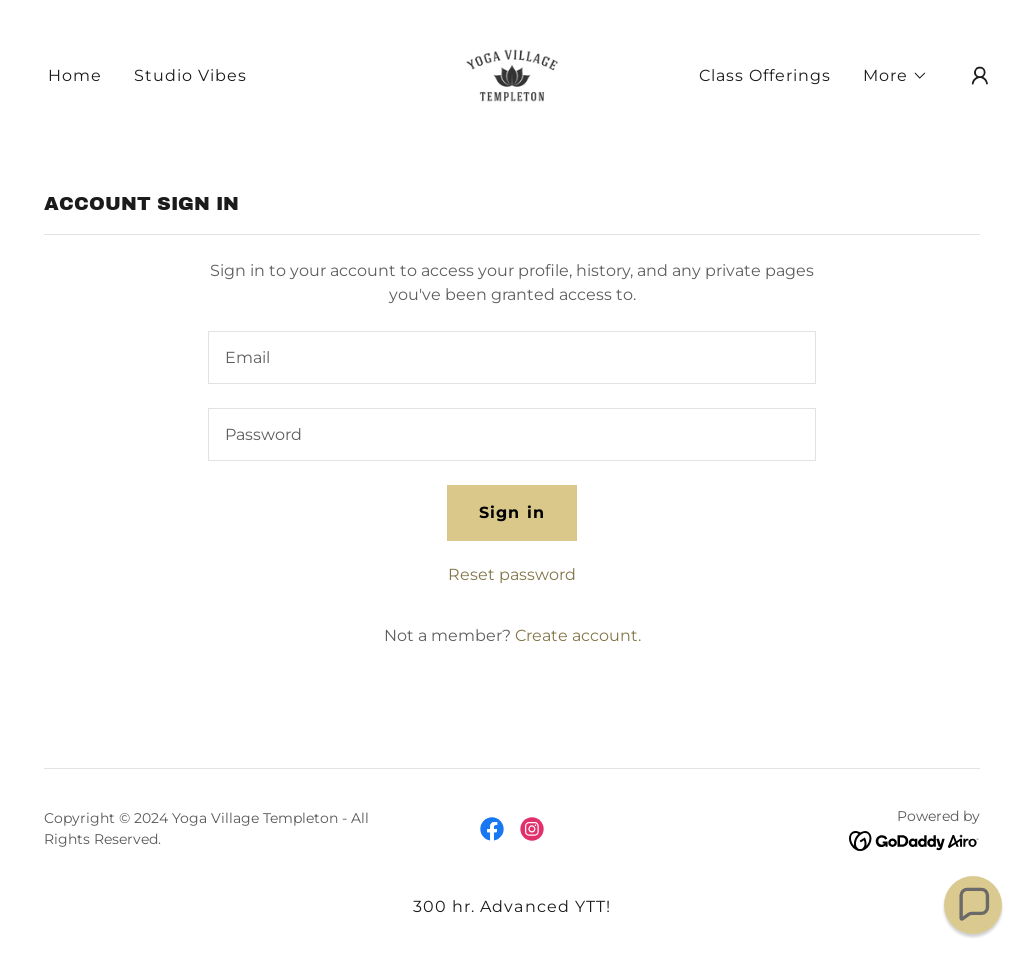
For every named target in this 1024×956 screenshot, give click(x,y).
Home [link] (75, 75)
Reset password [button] (512, 574)
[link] (511, 74)
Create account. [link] (578, 635)
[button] (895, 76)
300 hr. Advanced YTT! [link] (511, 906)
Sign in (511, 512)
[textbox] (512, 357)
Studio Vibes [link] (190, 75)
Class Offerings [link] (765, 75)
